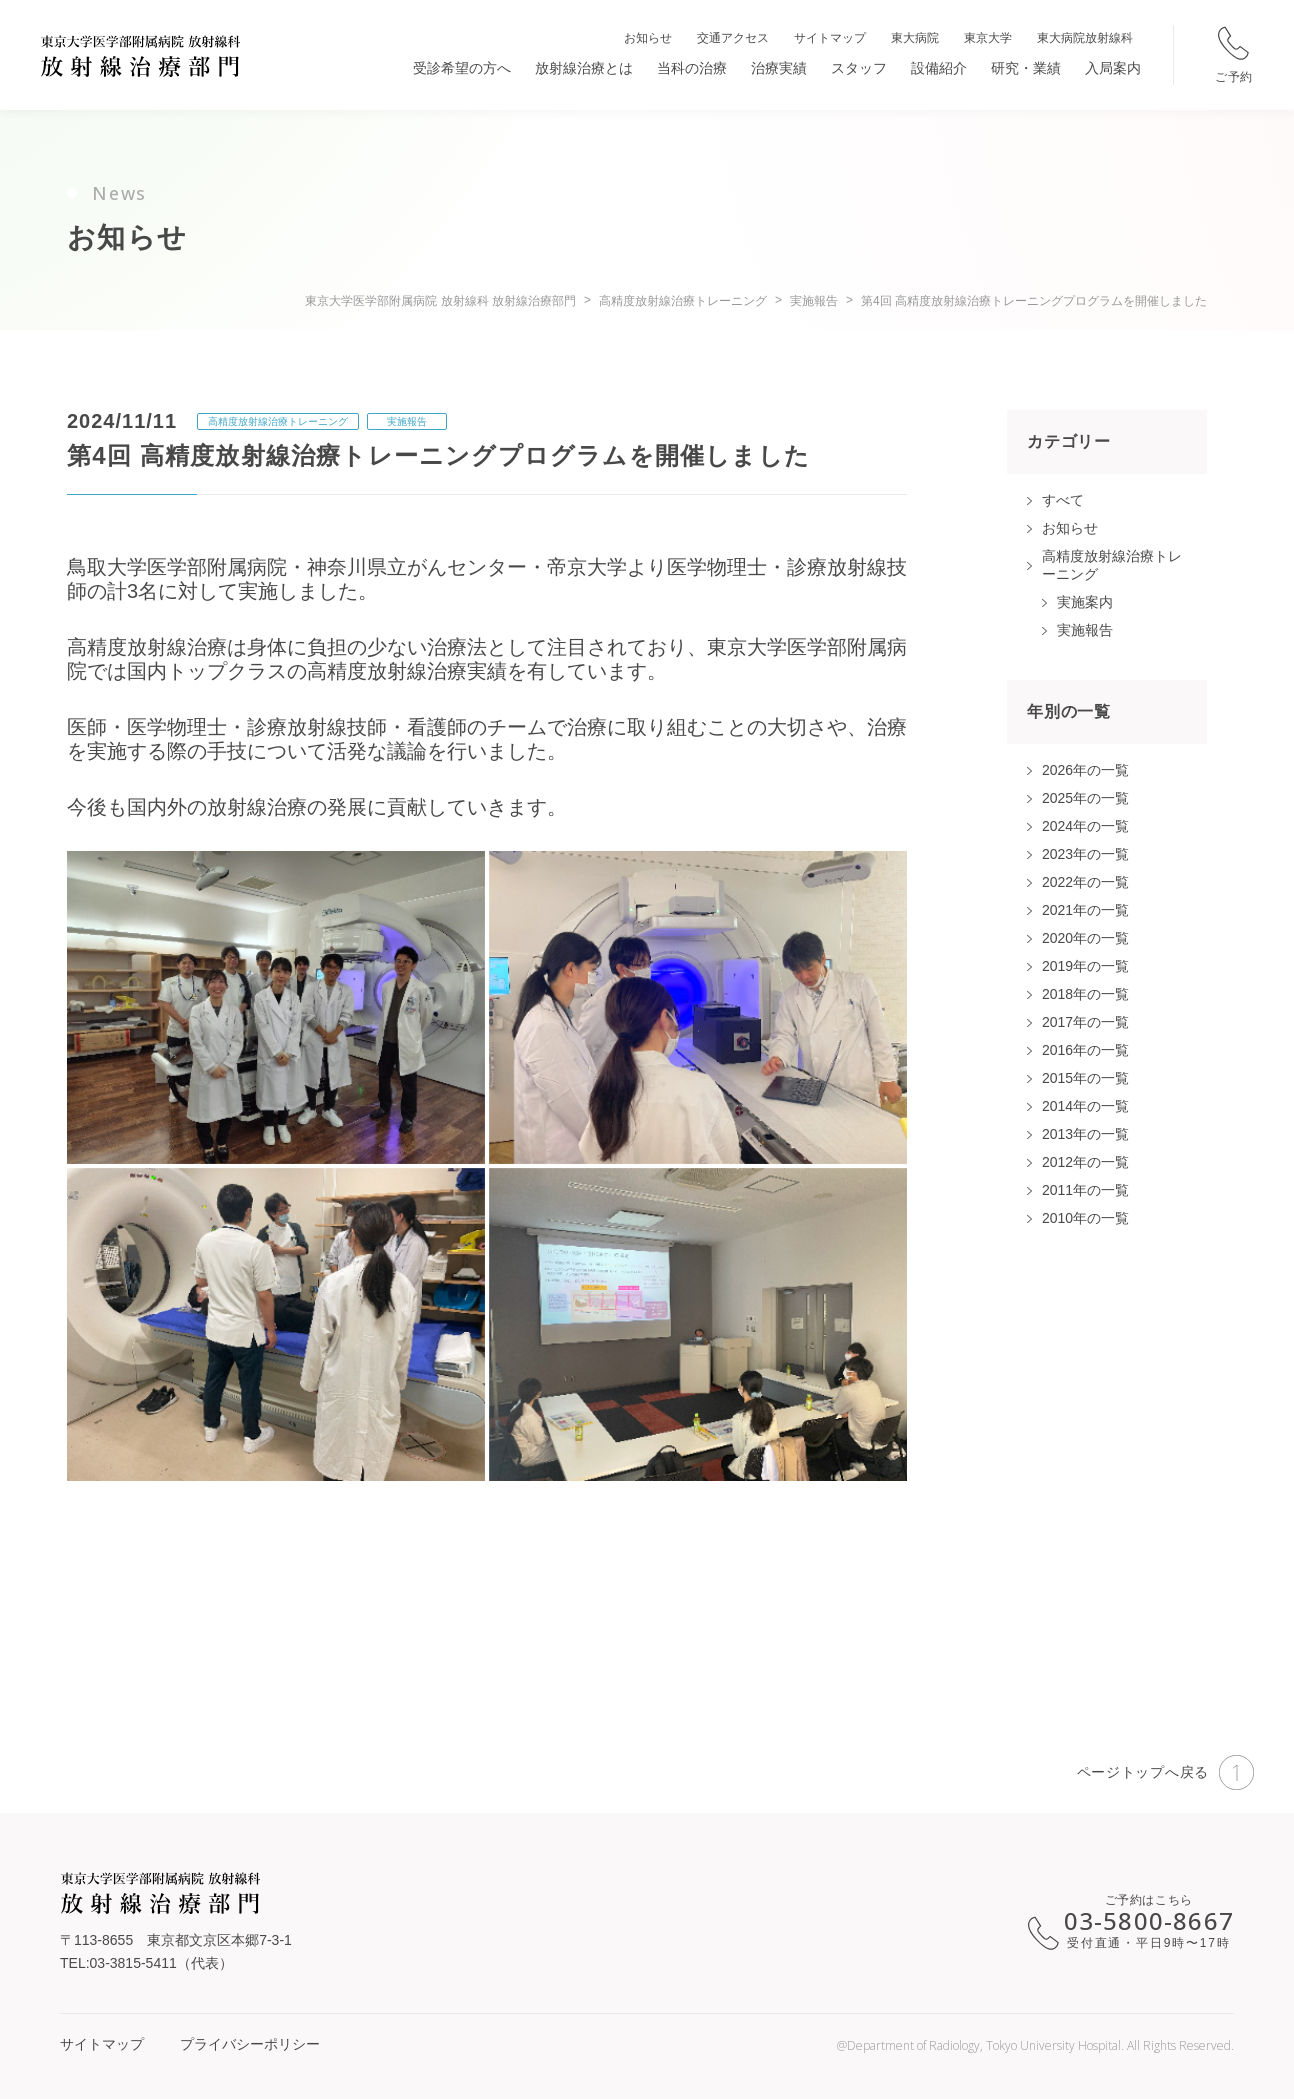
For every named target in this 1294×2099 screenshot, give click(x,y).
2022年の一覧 (1085, 882)
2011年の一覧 (1085, 1190)
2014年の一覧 (1085, 1106)
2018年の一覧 (1085, 994)
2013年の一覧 (1085, 1134)
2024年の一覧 (1085, 826)
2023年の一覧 (1085, 854)
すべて (1063, 500)
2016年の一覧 (1085, 1050)
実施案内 (1085, 602)
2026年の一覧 (1085, 770)
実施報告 (407, 421)
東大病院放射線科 (1085, 38)
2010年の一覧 (1085, 1218)
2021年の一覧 (1085, 910)
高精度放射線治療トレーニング (278, 421)
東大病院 (915, 38)
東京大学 (988, 38)
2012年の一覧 (1085, 1162)
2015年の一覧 (1085, 1078)
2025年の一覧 (1085, 798)
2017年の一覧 (1085, 1022)
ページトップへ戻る (1165, 1772)
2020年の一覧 (1085, 938)
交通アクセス (733, 38)
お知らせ (648, 38)
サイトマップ (830, 38)
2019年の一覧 (1085, 966)
